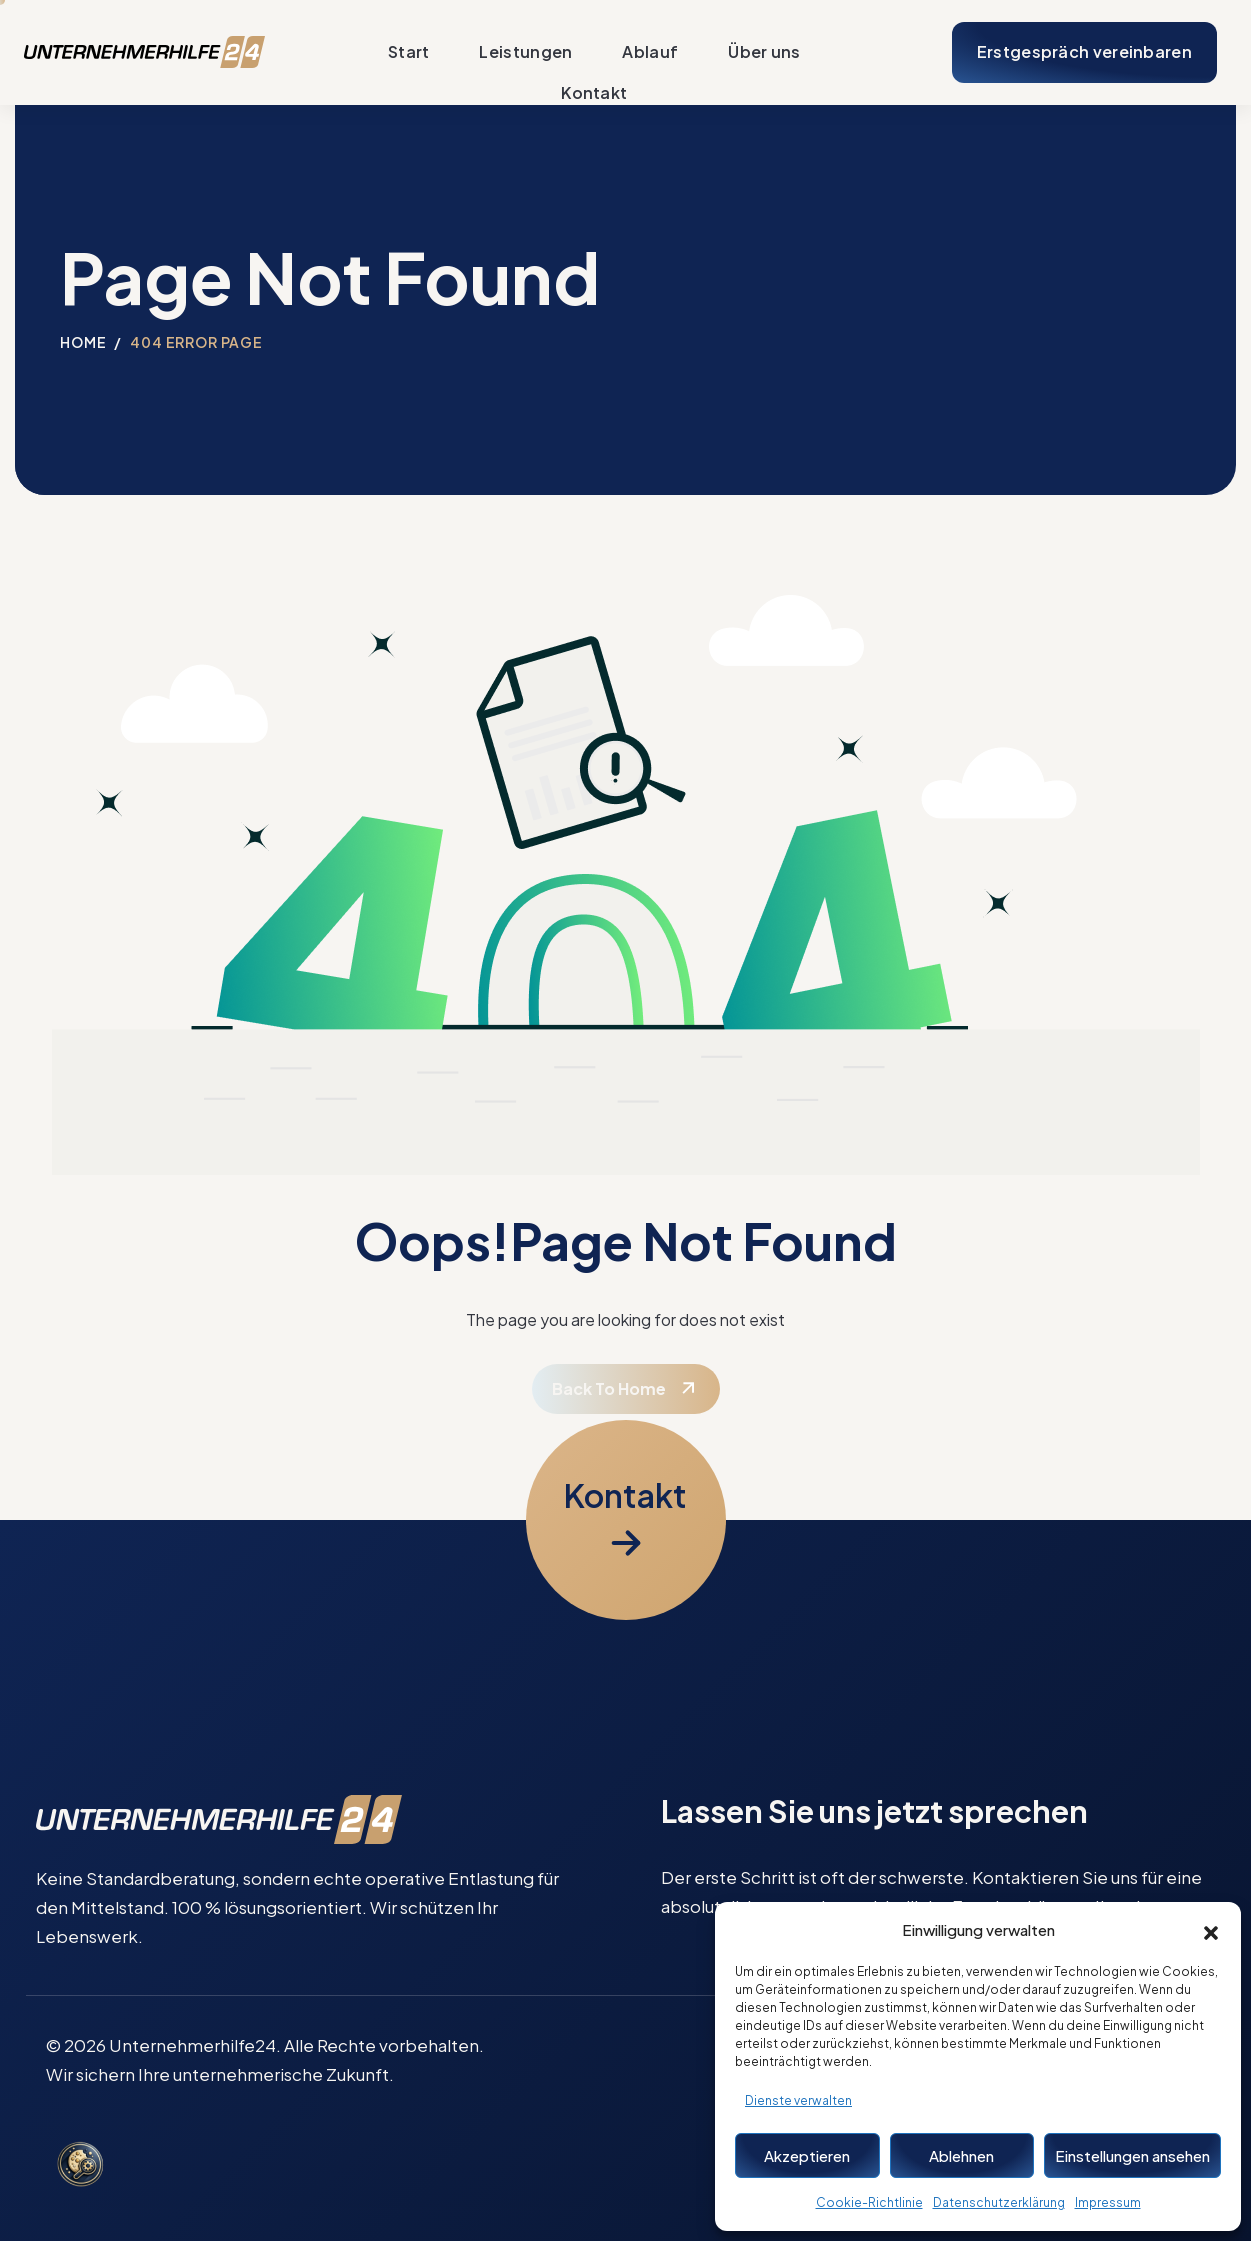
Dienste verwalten (798, 2100)
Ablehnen (961, 2155)
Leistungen (525, 52)
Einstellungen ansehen (1132, 2155)
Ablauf (650, 52)
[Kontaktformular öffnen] (626, 1520)
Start (409, 52)
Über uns (764, 52)
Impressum (1108, 2202)
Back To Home (609, 1388)
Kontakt (594, 93)
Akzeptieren (807, 2155)
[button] (1211, 1930)
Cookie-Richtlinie (869, 2202)
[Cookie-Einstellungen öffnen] (80, 2166)
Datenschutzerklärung (999, 2202)
